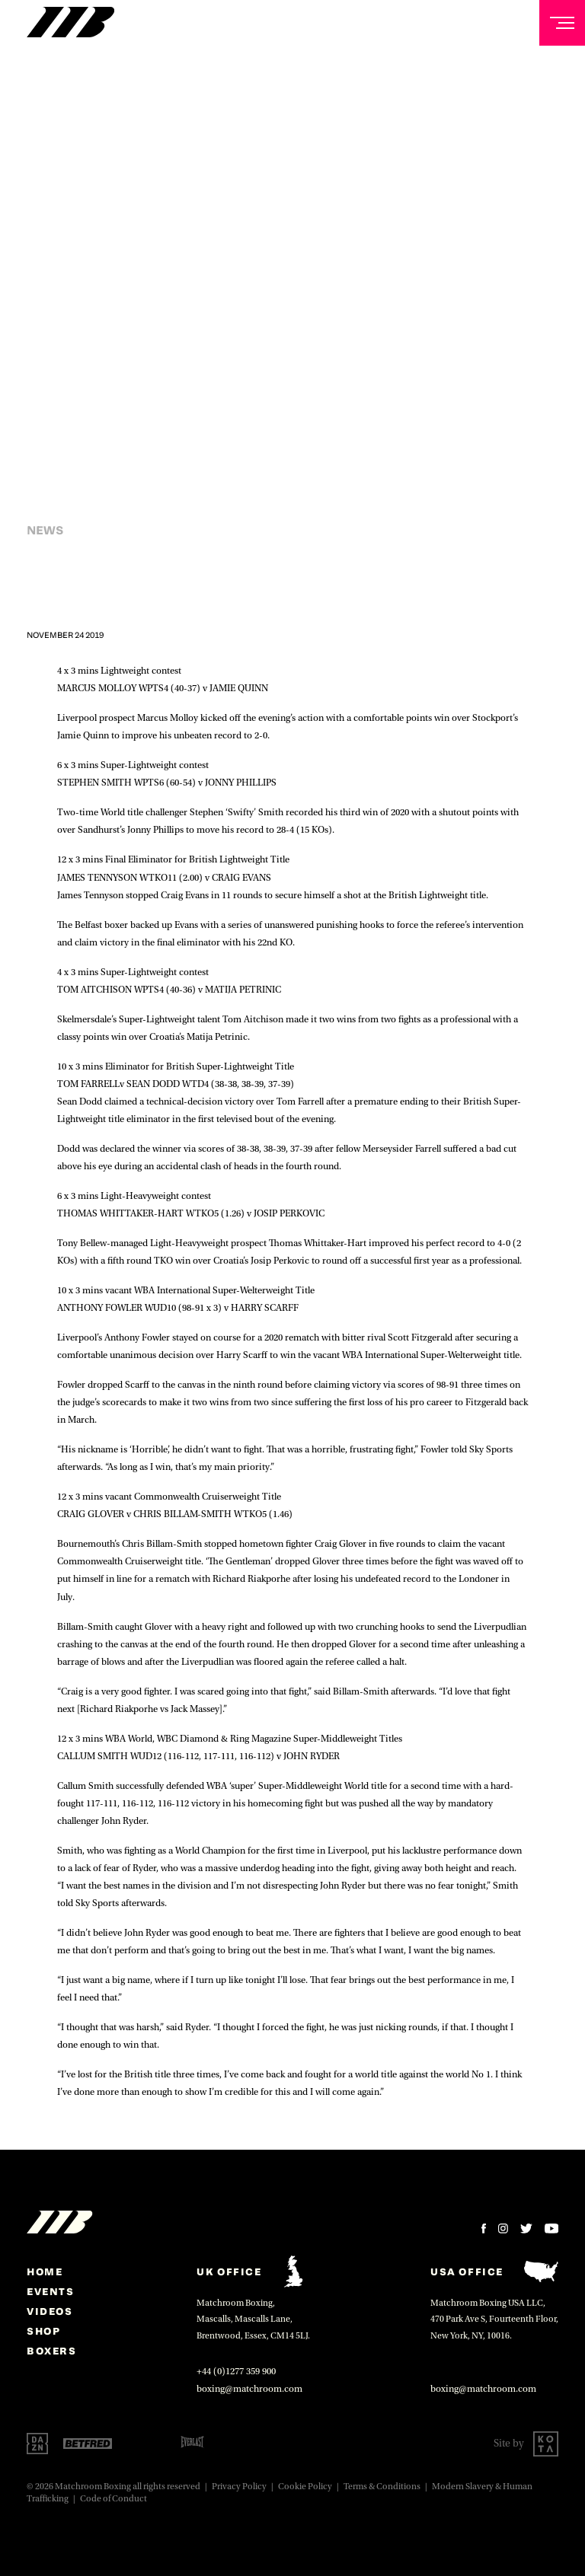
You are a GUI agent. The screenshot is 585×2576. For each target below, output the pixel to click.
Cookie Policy (305, 2487)
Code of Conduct (113, 2499)
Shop (43, 2331)
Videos (50, 2311)
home (44, 2271)
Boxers (52, 2351)
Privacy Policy (239, 2487)
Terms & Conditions (382, 2487)
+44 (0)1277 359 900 (236, 2371)
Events (51, 2291)
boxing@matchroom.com (249, 2388)
